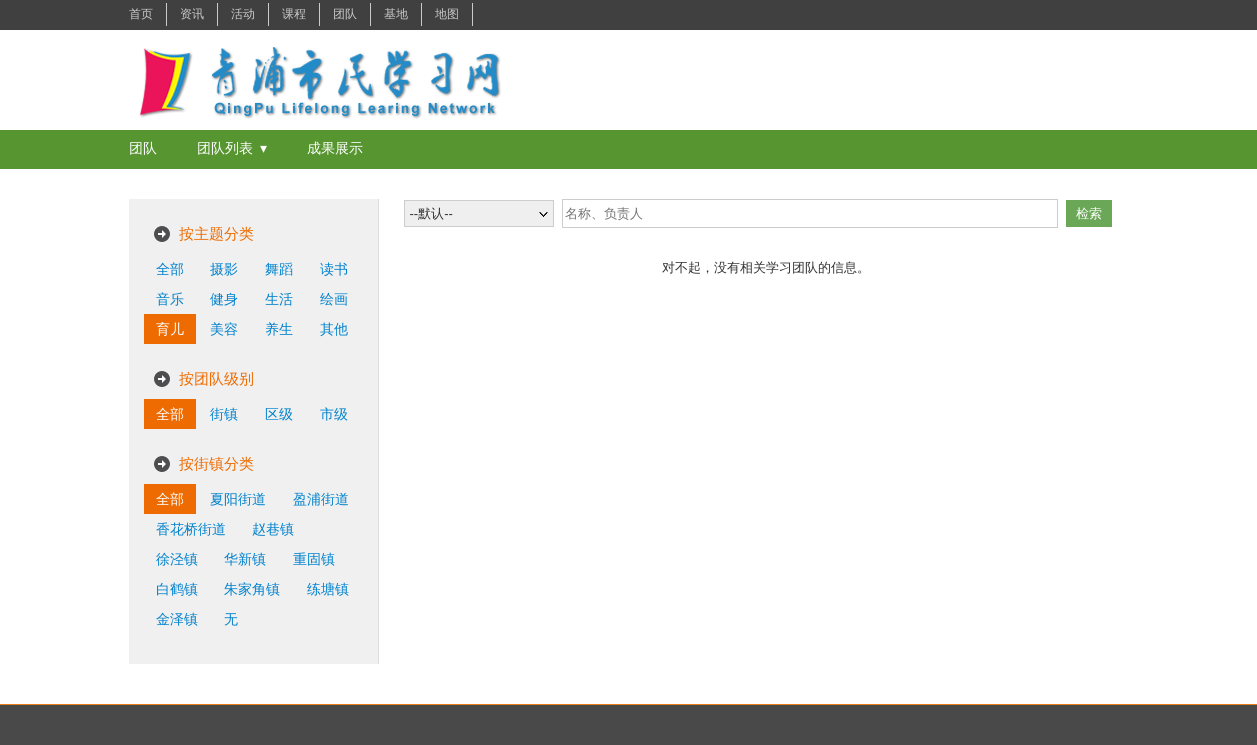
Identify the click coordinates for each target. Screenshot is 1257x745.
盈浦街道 (321, 499)
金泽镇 (177, 619)
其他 (334, 329)
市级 (334, 414)
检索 (1089, 213)
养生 (279, 329)
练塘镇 (328, 589)
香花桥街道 (191, 529)
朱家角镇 (252, 589)
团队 (345, 14)
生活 (279, 299)
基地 (396, 14)
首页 (141, 14)
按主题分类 (216, 233)
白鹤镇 (177, 589)
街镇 (224, 414)
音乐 (170, 299)
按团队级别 (216, 378)
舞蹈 (279, 269)
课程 (294, 14)
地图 (447, 14)
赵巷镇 (273, 529)
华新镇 (245, 559)
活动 (243, 14)
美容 (224, 329)
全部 (170, 269)
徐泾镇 (177, 559)
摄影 (224, 269)
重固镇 (314, 559)
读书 (334, 269)
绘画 (334, 299)
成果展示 (335, 148)
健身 (224, 299)
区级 (279, 414)
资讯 (192, 14)
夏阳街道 (238, 499)
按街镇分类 (216, 463)
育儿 (170, 329)
